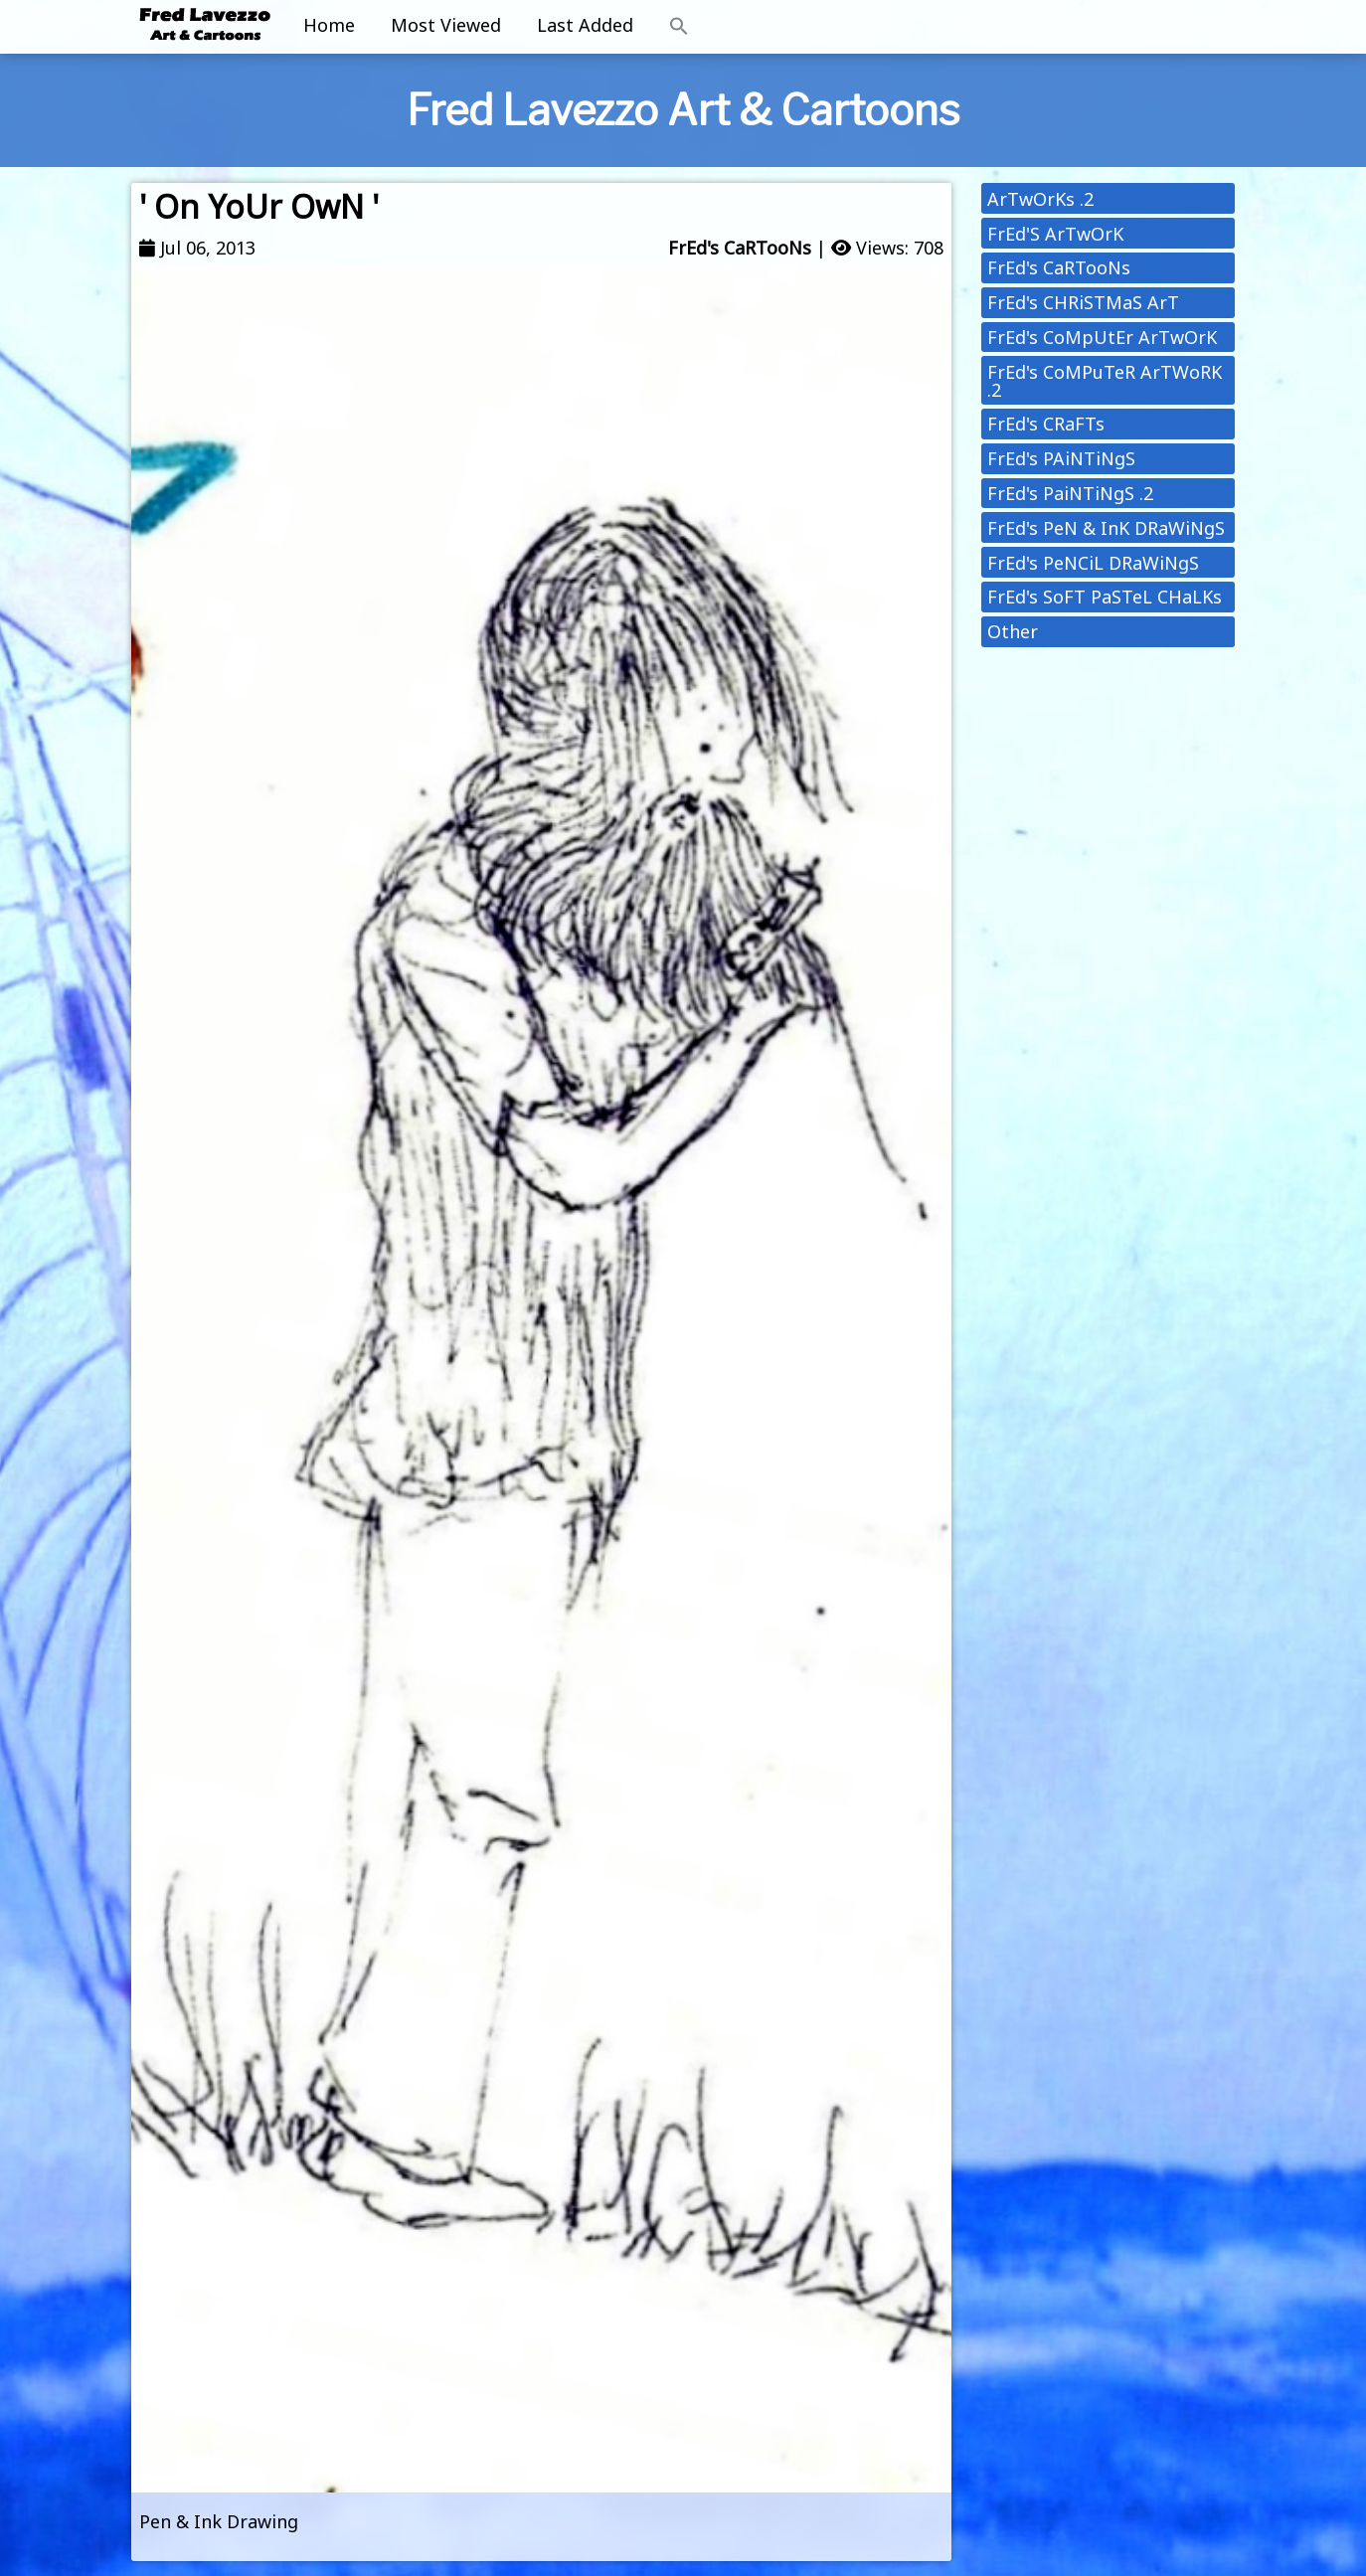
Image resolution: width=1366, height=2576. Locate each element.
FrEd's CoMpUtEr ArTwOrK (1102, 337)
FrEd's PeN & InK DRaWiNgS (1106, 528)
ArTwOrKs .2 (1040, 199)
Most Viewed (446, 25)
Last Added (585, 25)
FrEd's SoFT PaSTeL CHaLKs (1104, 596)
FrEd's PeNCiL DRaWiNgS (1093, 563)
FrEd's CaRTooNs (739, 247)
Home (329, 25)
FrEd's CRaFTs (1046, 423)
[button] (679, 27)
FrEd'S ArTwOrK (1055, 234)
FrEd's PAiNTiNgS (1061, 458)
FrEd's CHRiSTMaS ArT (1083, 302)
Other (1012, 631)
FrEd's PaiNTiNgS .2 (1070, 493)
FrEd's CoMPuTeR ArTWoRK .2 (1104, 381)
